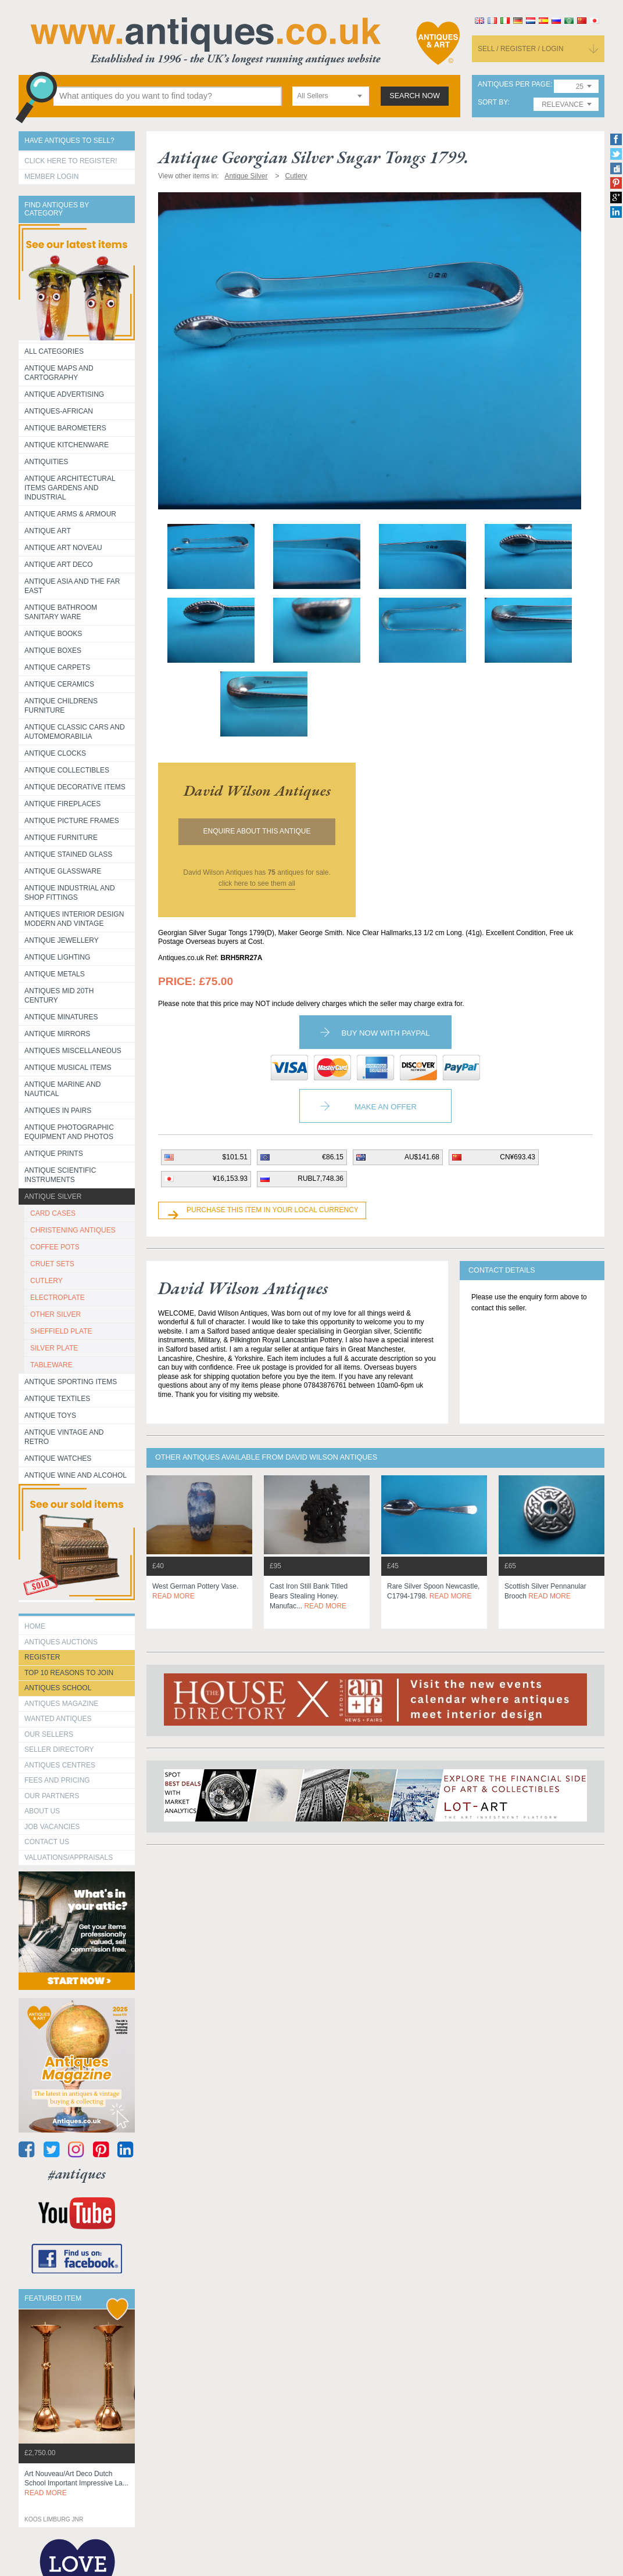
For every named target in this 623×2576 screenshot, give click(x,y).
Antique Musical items (68, 1068)
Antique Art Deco (58, 565)
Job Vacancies (52, 1827)
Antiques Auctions (61, 1642)
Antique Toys (50, 1415)
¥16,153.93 (230, 1178)
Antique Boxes (52, 650)
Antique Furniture (61, 837)
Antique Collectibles (66, 770)
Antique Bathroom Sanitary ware (60, 612)
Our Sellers (48, 1734)
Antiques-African (58, 411)
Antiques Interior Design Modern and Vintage (74, 919)
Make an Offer (386, 1106)
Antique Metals (54, 974)
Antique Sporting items (70, 1382)
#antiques (77, 2173)
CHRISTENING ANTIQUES (73, 1230)
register (42, 1657)
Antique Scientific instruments (60, 1175)
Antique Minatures (61, 1017)
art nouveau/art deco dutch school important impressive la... (76, 2484)
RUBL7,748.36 (320, 1178)
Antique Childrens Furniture (61, 705)
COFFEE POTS (55, 1247)
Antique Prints (53, 1153)
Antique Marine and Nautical (62, 1089)
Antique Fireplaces (62, 804)
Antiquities (46, 462)
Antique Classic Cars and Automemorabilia (74, 732)
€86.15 (332, 1157)
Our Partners (51, 1796)
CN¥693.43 (517, 1157)
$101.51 (235, 1157)
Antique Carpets (57, 667)
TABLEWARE (51, 1365)
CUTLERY (46, 1281)
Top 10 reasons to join (68, 1673)
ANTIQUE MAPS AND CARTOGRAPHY (59, 373)
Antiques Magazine (61, 1704)
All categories (54, 351)
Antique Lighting (57, 957)
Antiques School (57, 1688)
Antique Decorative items (75, 787)
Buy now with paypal (385, 1033)
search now (414, 96)
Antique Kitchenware (66, 445)
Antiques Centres (59, 1765)
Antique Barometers (65, 428)
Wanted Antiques (58, 1719)
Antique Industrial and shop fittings (69, 892)
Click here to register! (70, 161)
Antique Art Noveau (63, 548)
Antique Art (47, 531)
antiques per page (514, 84)
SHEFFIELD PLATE (61, 1331)
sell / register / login (521, 49)
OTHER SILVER (55, 1314)
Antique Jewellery (61, 940)
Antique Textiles (57, 1399)
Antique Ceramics (59, 684)
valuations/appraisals (68, 1857)
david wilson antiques (257, 790)
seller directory (59, 1749)
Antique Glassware (62, 871)
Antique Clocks (55, 753)
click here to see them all (257, 883)
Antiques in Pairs (57, 1110)
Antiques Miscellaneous (72, 1051)
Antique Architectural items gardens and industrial (70, 488)
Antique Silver (52, 1196)
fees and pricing (57, 1780)
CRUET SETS (52, 1264)
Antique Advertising (64, 394)
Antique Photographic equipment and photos (69, 1132)
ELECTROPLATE (57, 1298)
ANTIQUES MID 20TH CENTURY (59, 995)
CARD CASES (53, 1213)
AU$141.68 (421, 1157)
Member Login (51, 177)
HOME (34, 1626)
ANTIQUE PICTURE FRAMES (71, 821)
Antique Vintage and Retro (63, 1437)
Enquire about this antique (257, 831)
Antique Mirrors (57, 1034)
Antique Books (53, 634)
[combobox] (330, 96)
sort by (493, 102)
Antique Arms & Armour (70, 514)
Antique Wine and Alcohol (75, 1475)
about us (42, 1811)
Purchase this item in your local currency (273, 1210)
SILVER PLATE (54, 1348)
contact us (46, 1842)
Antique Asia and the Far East (72, 586)
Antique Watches (57, 1458)
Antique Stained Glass (68, 854)
